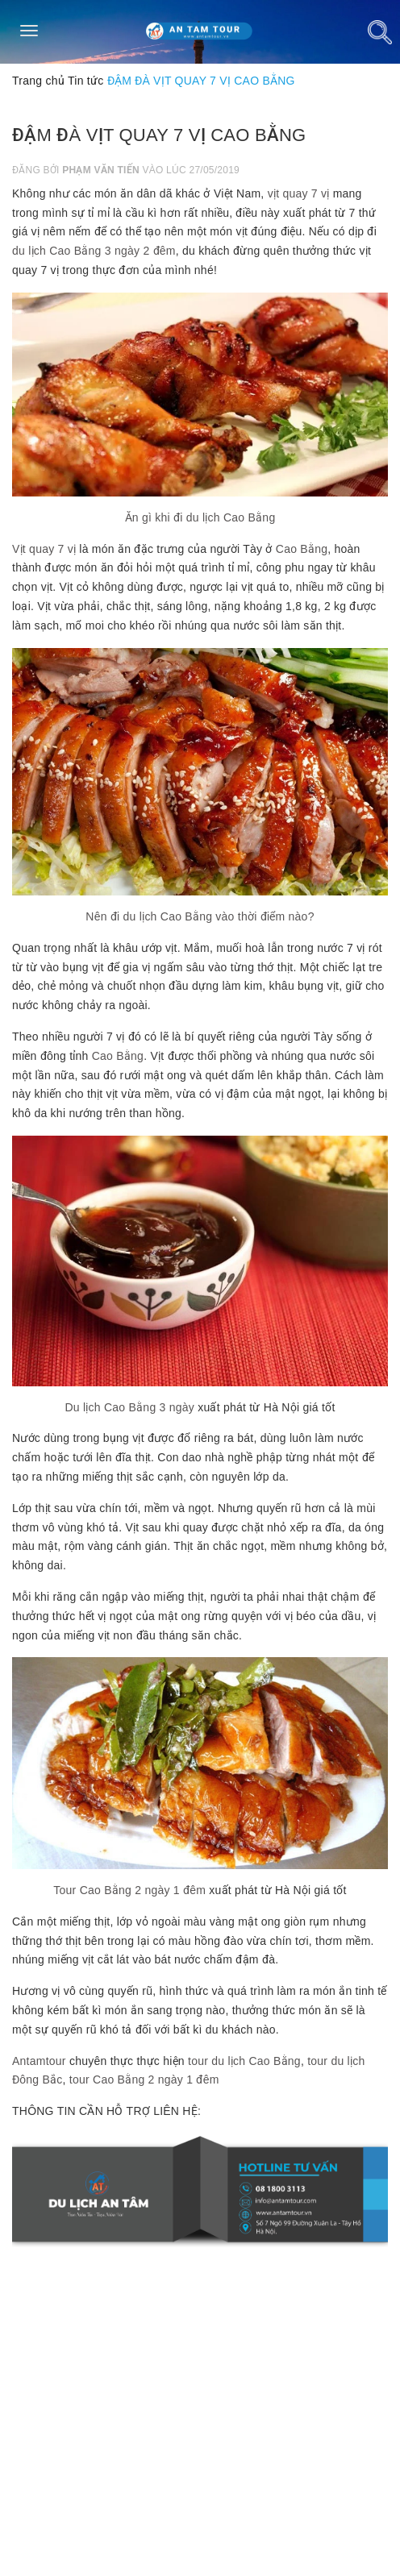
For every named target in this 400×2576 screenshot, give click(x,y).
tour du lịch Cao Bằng (244, 2061)
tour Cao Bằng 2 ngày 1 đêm (144, 2079)
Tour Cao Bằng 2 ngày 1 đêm (129, 1890)
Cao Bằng (301, 548)
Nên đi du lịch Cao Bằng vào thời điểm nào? (199, 916)
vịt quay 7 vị (299, 193)
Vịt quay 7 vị (44, 548)
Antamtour (39, 2061)
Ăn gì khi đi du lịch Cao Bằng (200, 517)
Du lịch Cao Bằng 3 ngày (129, 1407)
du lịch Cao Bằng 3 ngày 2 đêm (94, 250)
